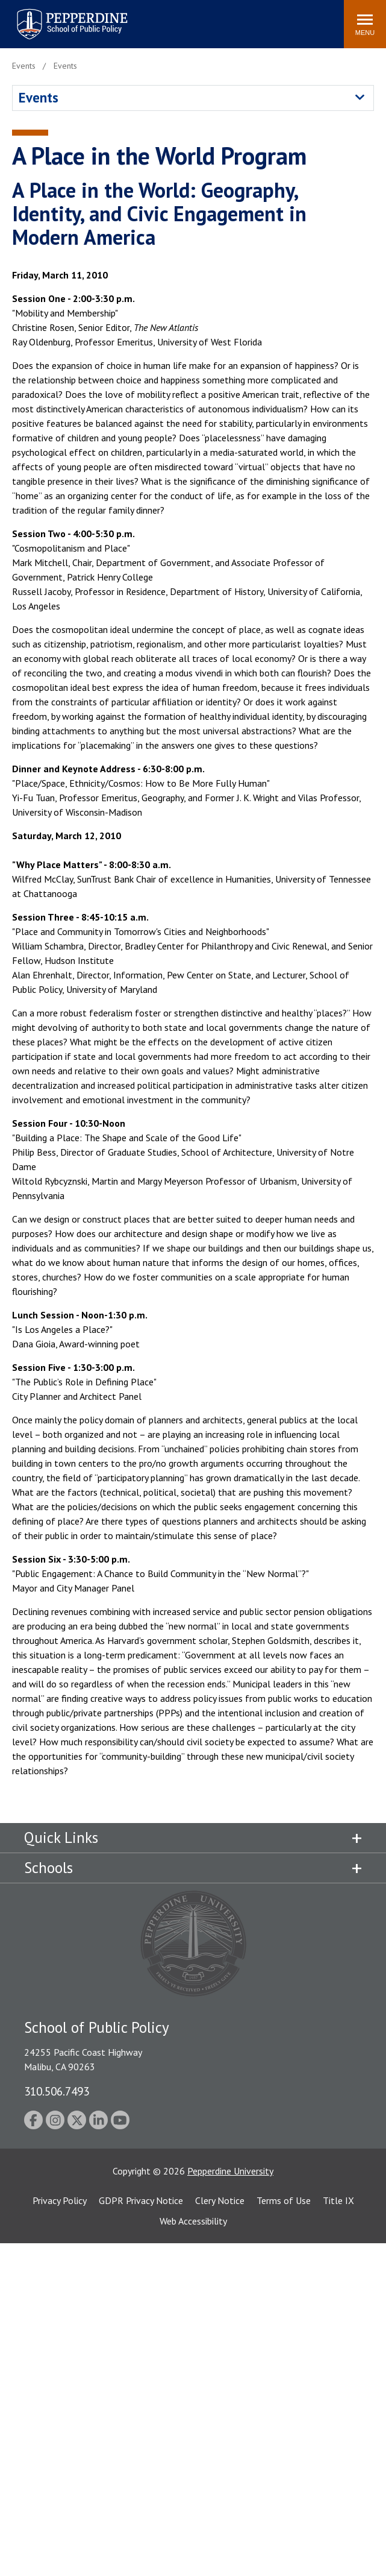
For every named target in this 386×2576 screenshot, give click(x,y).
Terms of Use (284, 2200)
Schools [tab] (48, 1867)
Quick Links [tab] (61, 1837)
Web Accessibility (193, 2221)
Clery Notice (219, 2200)
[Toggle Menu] (365, 24)
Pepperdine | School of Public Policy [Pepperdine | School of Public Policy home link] (60, 16)
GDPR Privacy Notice (141, 2200)
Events (38, 97)
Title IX (338, 2200)
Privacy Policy (60, 2200)
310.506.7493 (56, 2091)
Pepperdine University (230, 2171)
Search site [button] (171, 18)
